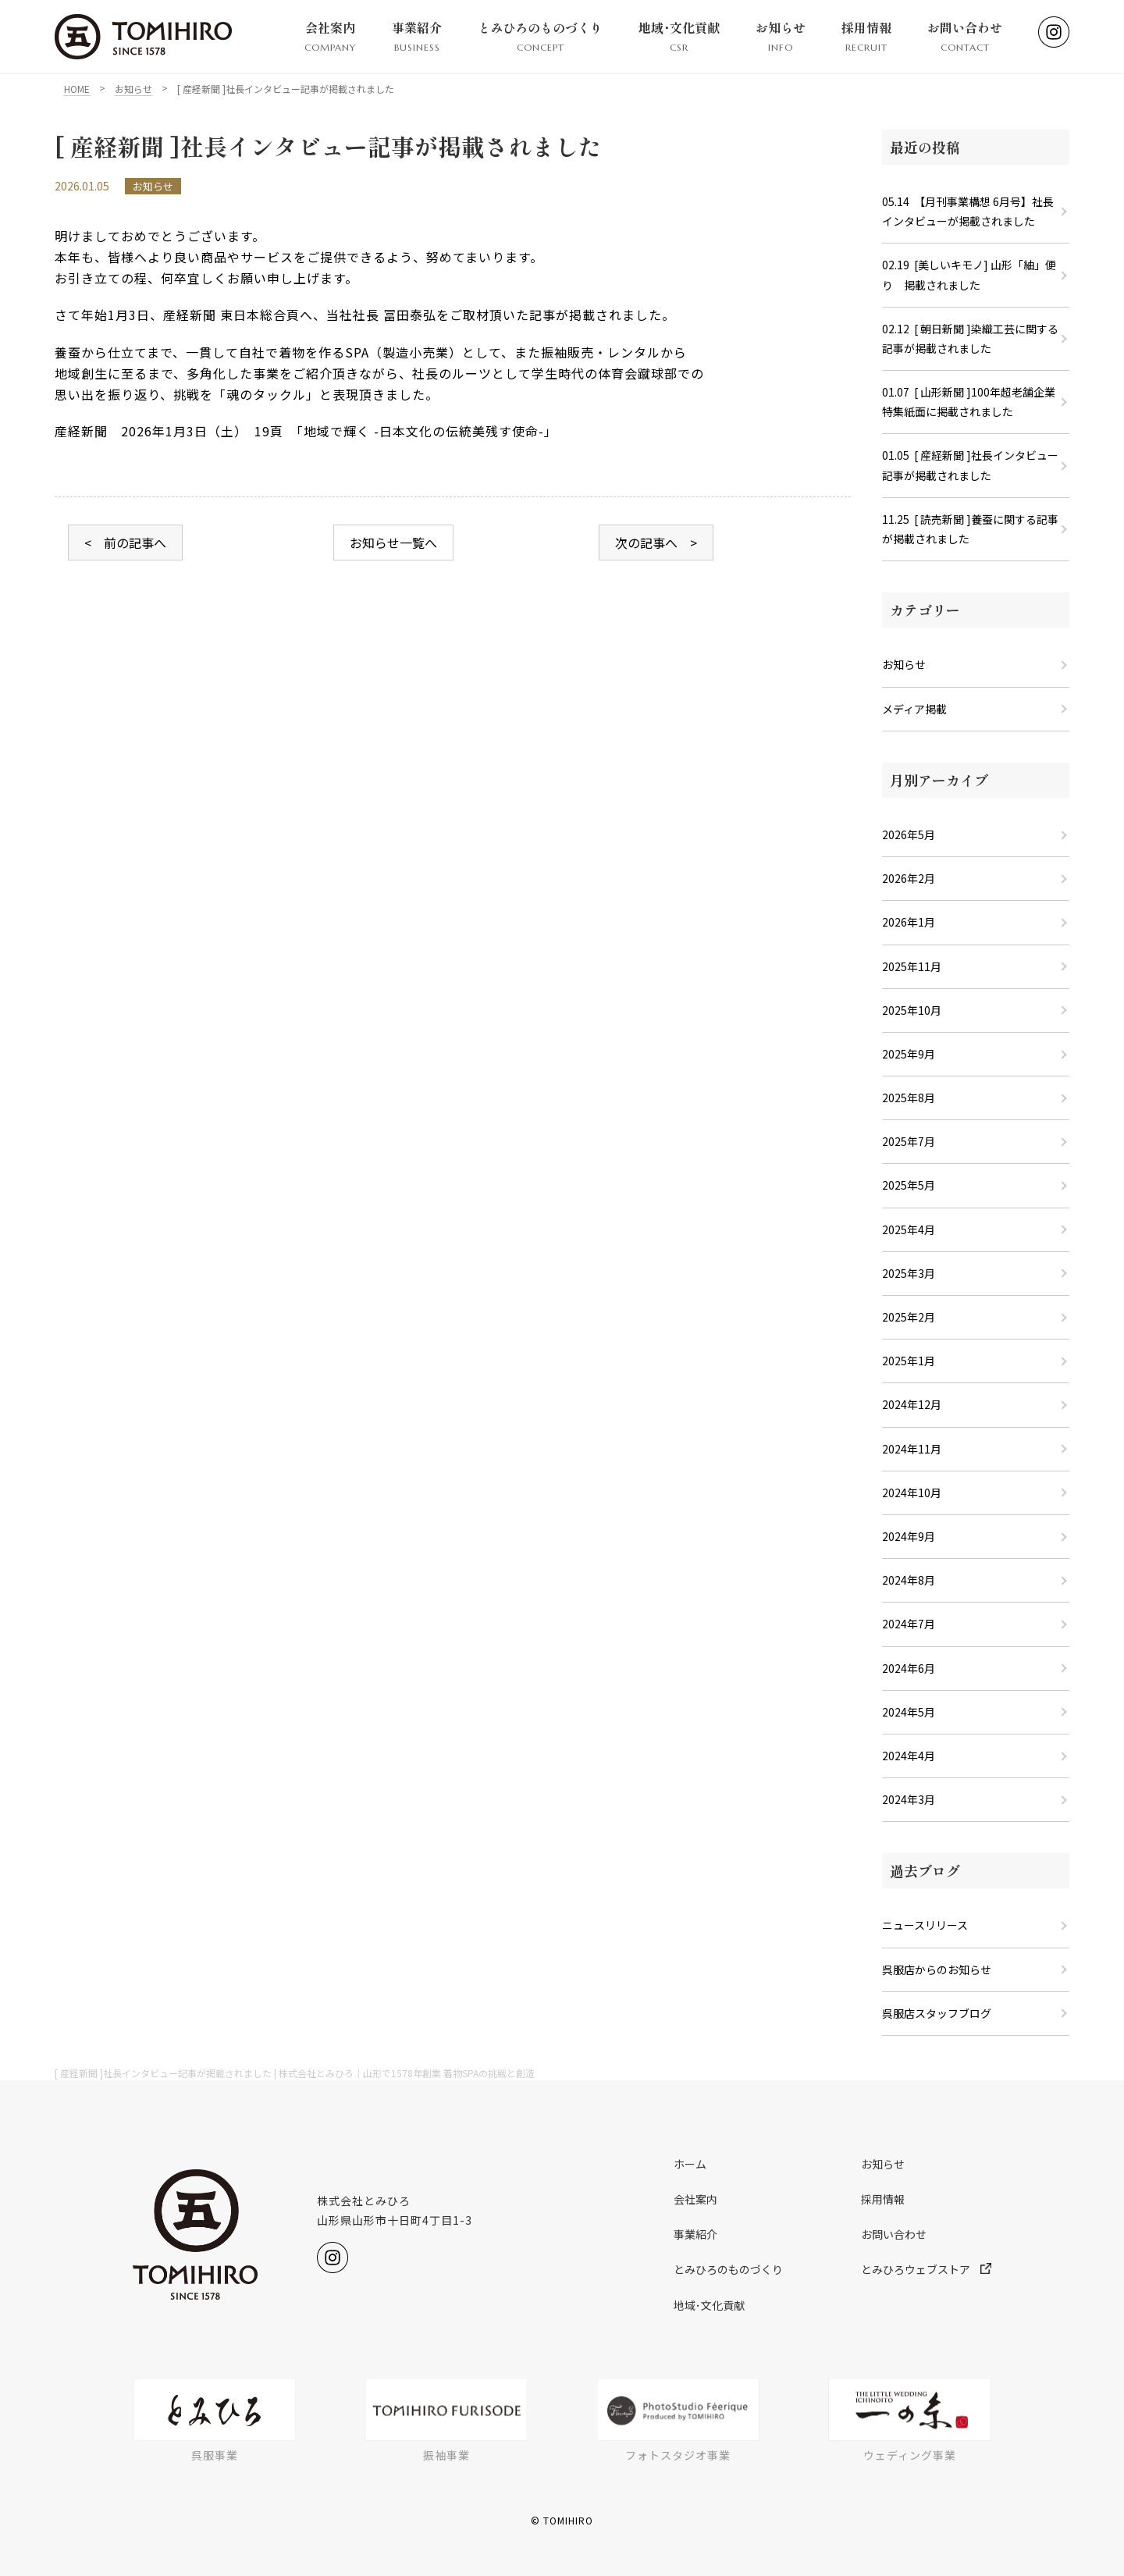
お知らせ (781, 36)
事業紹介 (417, 36)
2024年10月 (911, 1492)
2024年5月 (908, 1712)
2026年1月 (908, 922)
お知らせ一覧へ (393, 542)
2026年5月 (908, 834)
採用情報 (866, 36)
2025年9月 (908, 1054)
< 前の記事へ (125, 542)
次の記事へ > (656, 542)
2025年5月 (908, 1185)
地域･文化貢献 (679, 36)
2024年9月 (908, 1536)
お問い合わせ (964, 36)
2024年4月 (908, 1755)
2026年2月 (908, 878)
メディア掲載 (914, 709)
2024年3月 (908, 1799)
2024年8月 (908, 1580)
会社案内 (330, 36)
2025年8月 (908, 1097)
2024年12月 (911, 1404)
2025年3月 (908, 1273)
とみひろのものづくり (540, 36)
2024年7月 (908, 1623)
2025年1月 (908, 1360)
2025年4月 (908, 1229)
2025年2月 (908, 1317)
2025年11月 (911, 966)
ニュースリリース (925, 1925)
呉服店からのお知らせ (936, 1969)
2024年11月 (911, 1449)
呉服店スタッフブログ (936, 2013)
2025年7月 (908, 1141)
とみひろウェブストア (926, 2269)
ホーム (690, 2164)
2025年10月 (911, 1010)
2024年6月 (908, 1668)
